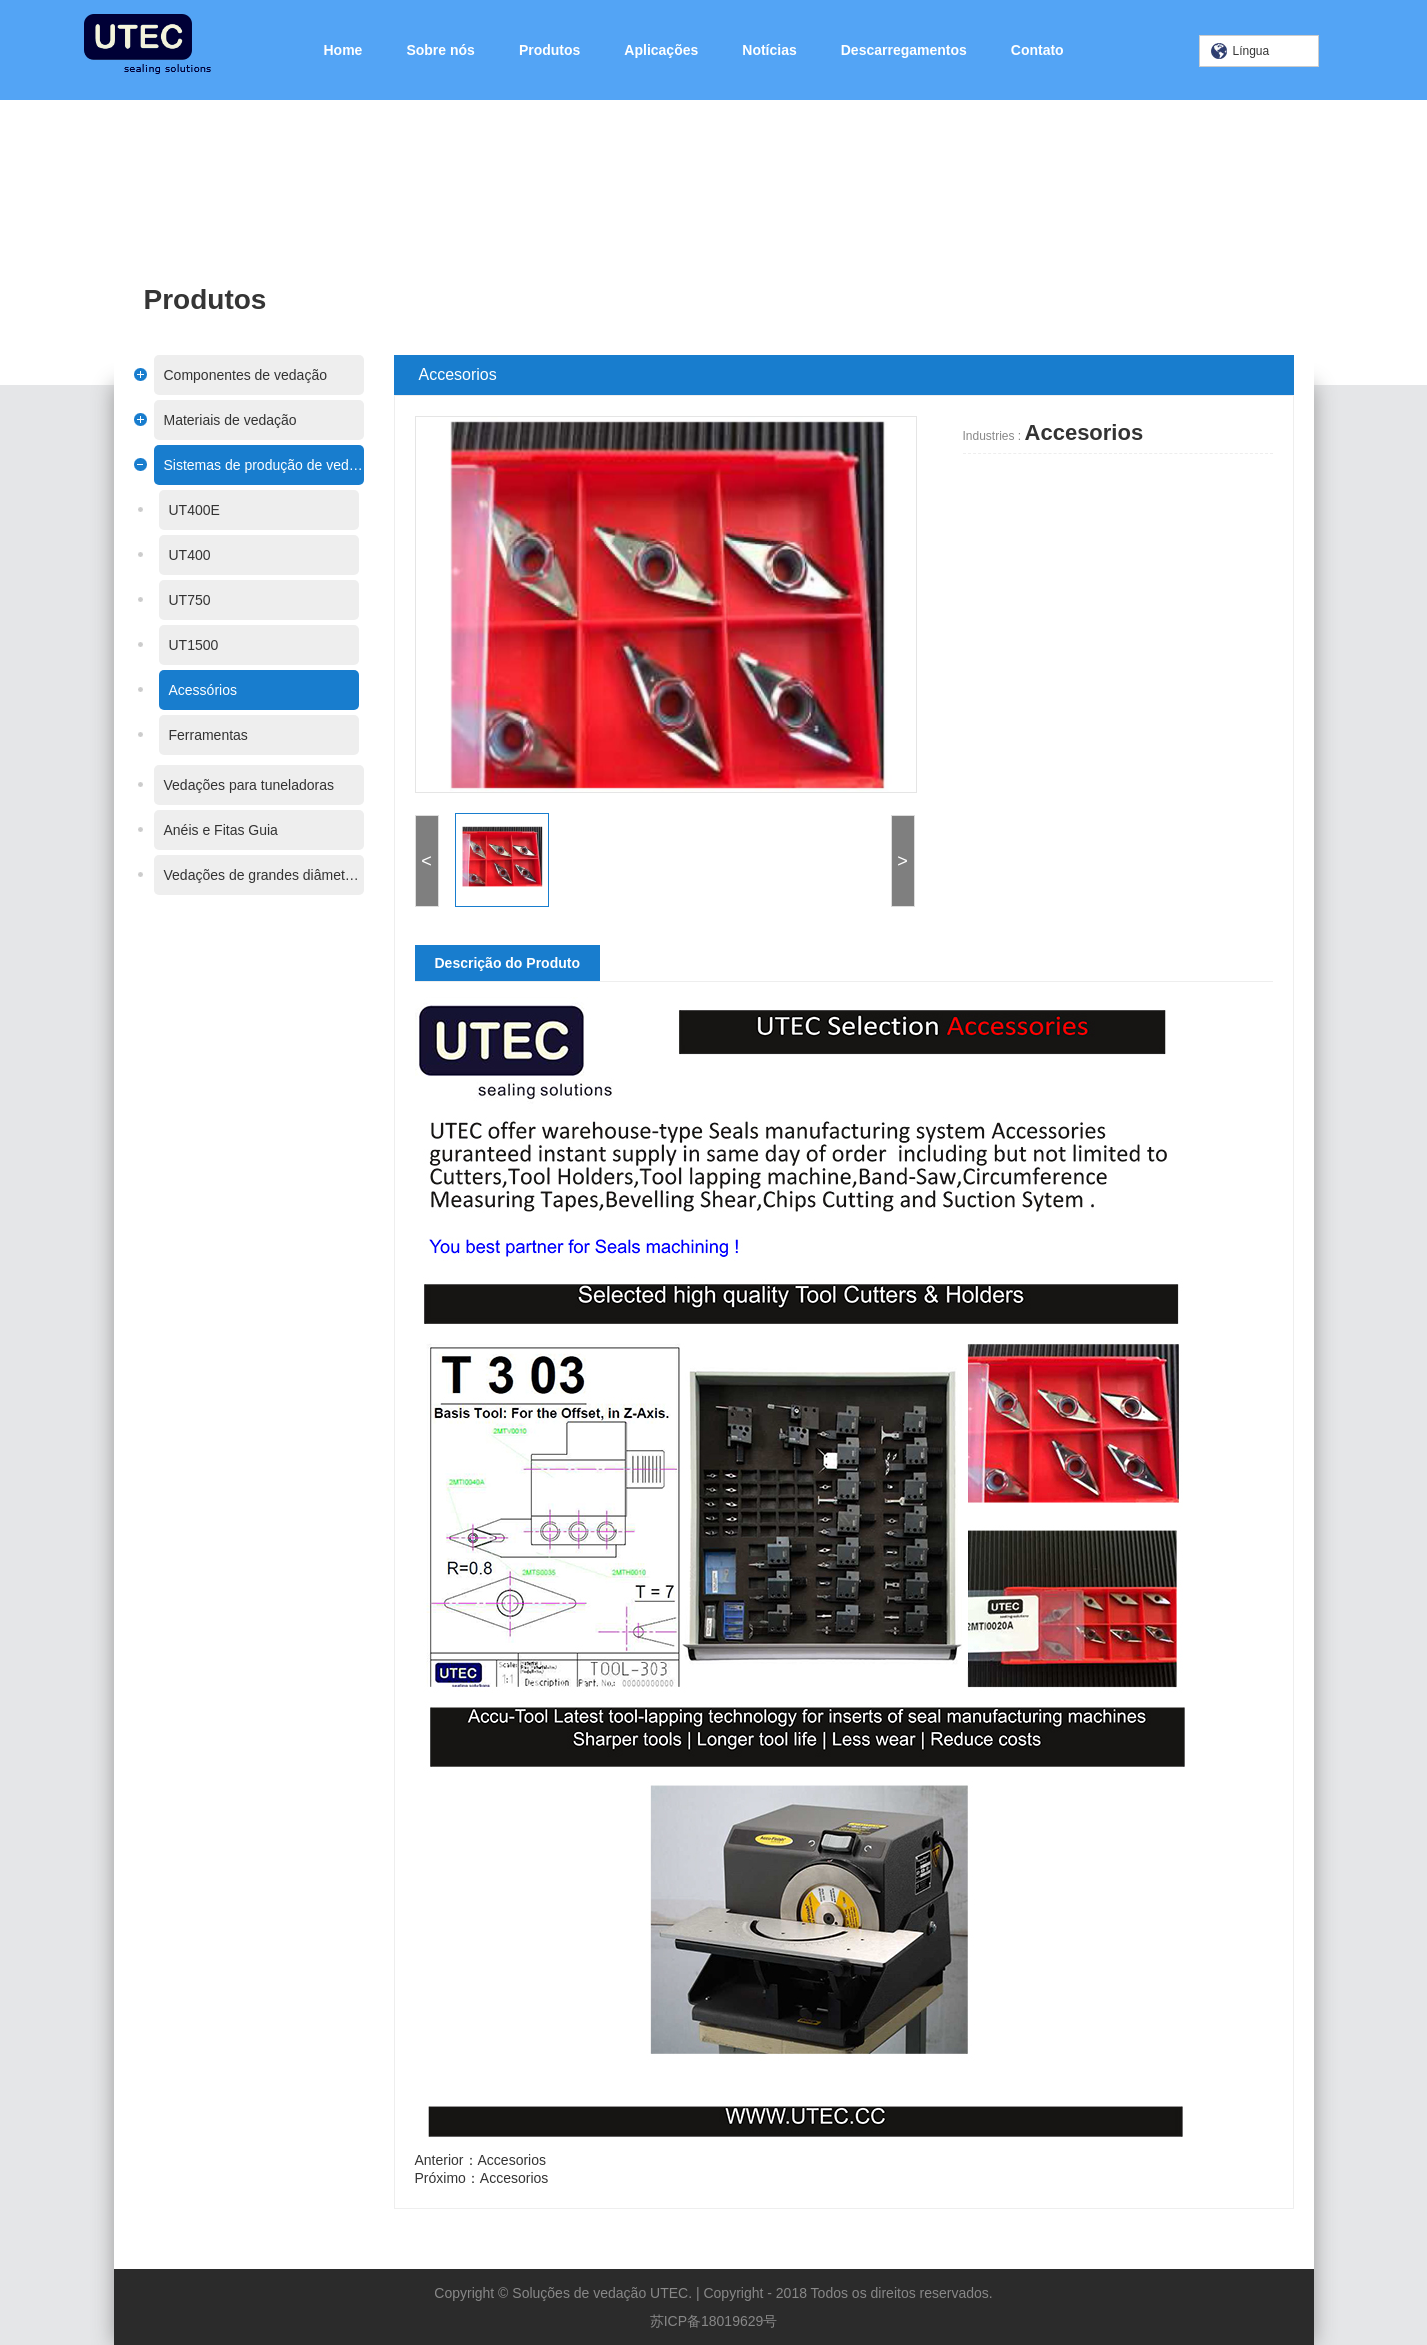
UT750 (158, 600)
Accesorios (543, 2160)
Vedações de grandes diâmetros (232, 875)
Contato (1037, 50)
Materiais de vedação (198, 420)
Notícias (769, 50)
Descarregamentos (904, 50)
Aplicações (661, 50)
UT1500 (162, 645)
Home (343, 50)
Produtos (549, 50)
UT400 (158, 555)
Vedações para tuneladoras (217, 785)
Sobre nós (440, 50)
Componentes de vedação (213, 375)
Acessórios (171, 690)
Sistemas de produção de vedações (232, 465)
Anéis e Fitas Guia (189, 830)
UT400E (162, 510)
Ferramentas (176, 735)
